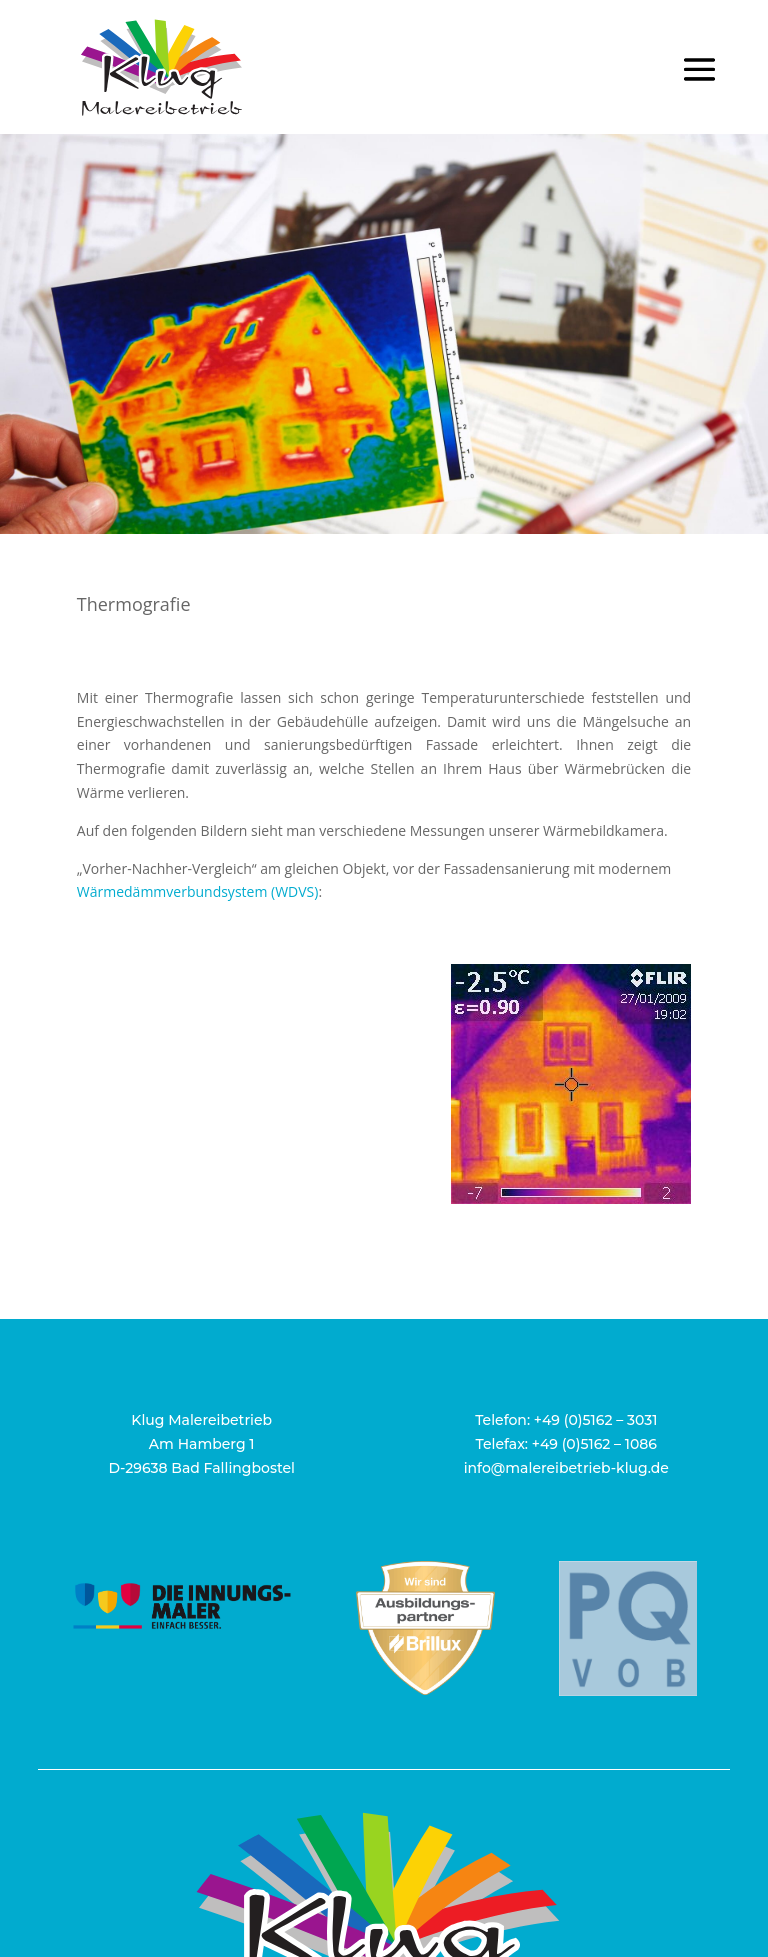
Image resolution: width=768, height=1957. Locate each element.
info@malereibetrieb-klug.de (566, 1468)
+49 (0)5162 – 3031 (596, 1420)
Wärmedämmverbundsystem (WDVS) (198, 891)
